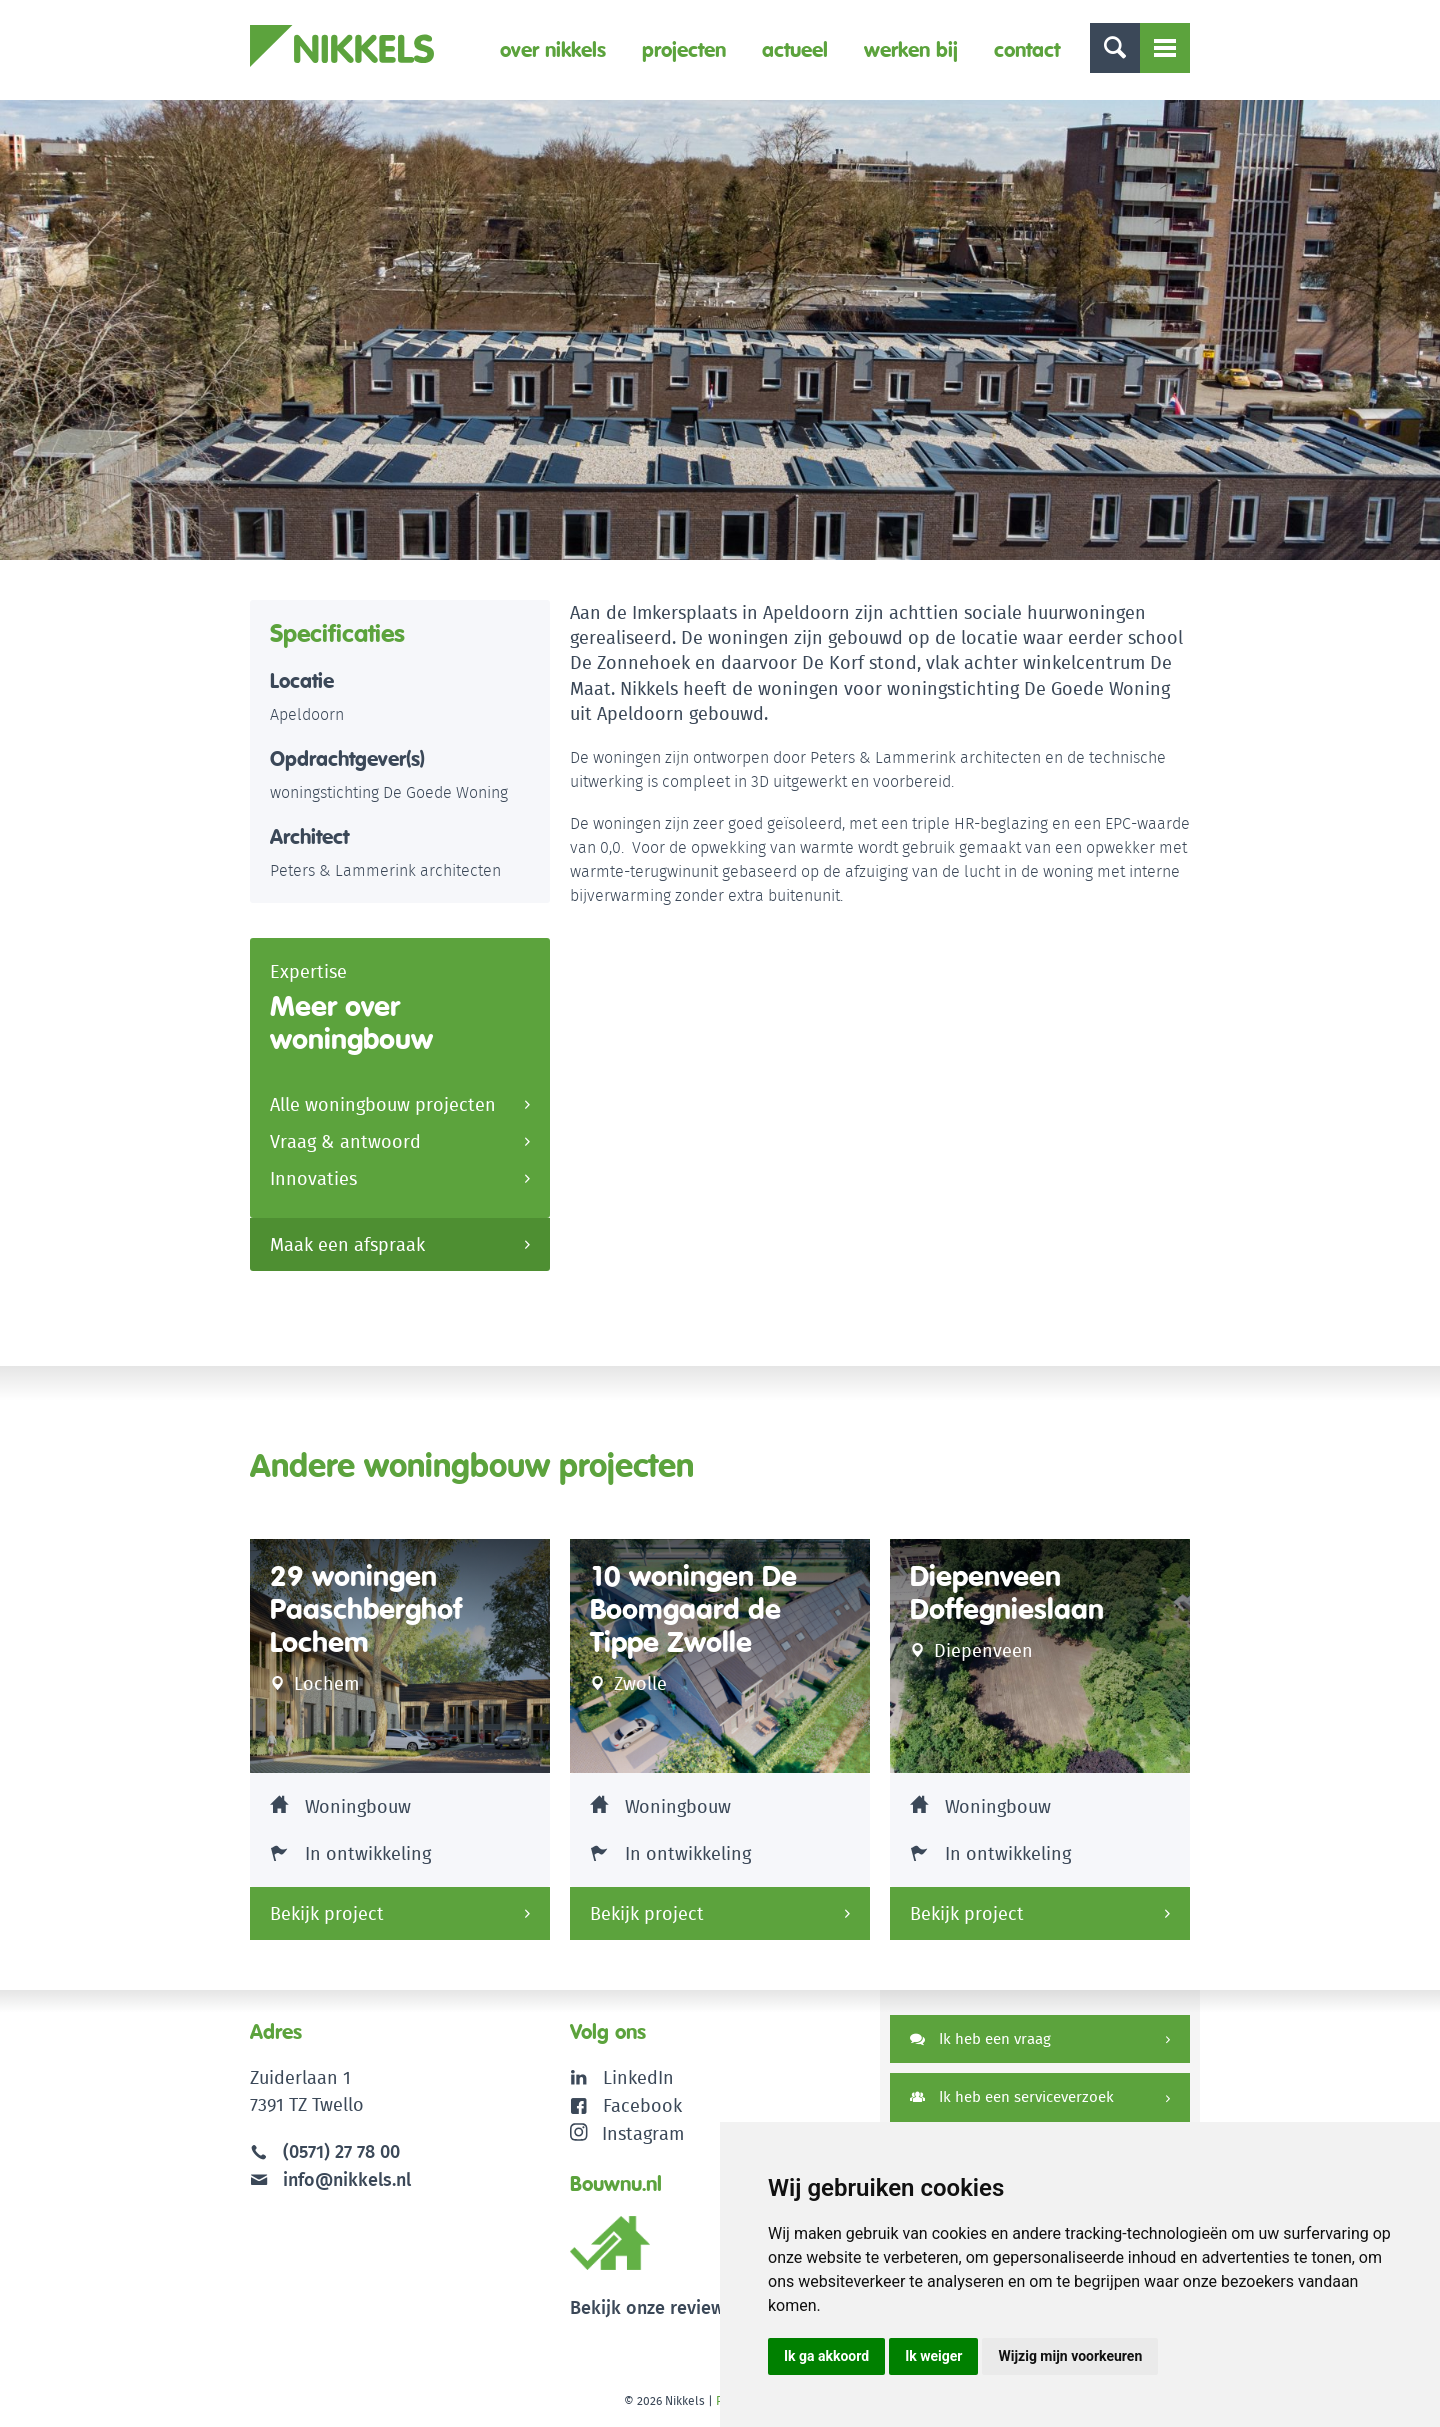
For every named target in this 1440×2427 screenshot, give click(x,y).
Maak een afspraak (347, 1244)
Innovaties (313, 1179)
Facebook (642, 2104)
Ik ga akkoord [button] (826, 2356)
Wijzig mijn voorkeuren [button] (1070, 2356)
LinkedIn (638, 2077)
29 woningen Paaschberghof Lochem (366, 1609)
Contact (1027, 49)
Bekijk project (327, 1913)
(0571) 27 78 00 (341, 2151)
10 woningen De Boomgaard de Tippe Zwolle (693, 1609)
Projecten (684, 49)
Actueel (795, 49)
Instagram (627, 2131)
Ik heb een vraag (980, 2038)
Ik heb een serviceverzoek (1012, 2097)
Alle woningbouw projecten (383, 1105)
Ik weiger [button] (933, 2356)
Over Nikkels (553, 49)
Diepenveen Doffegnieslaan (1007, 1592)
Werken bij (911, 49)
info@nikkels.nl (330, 2178)
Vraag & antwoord (345, 1142)
